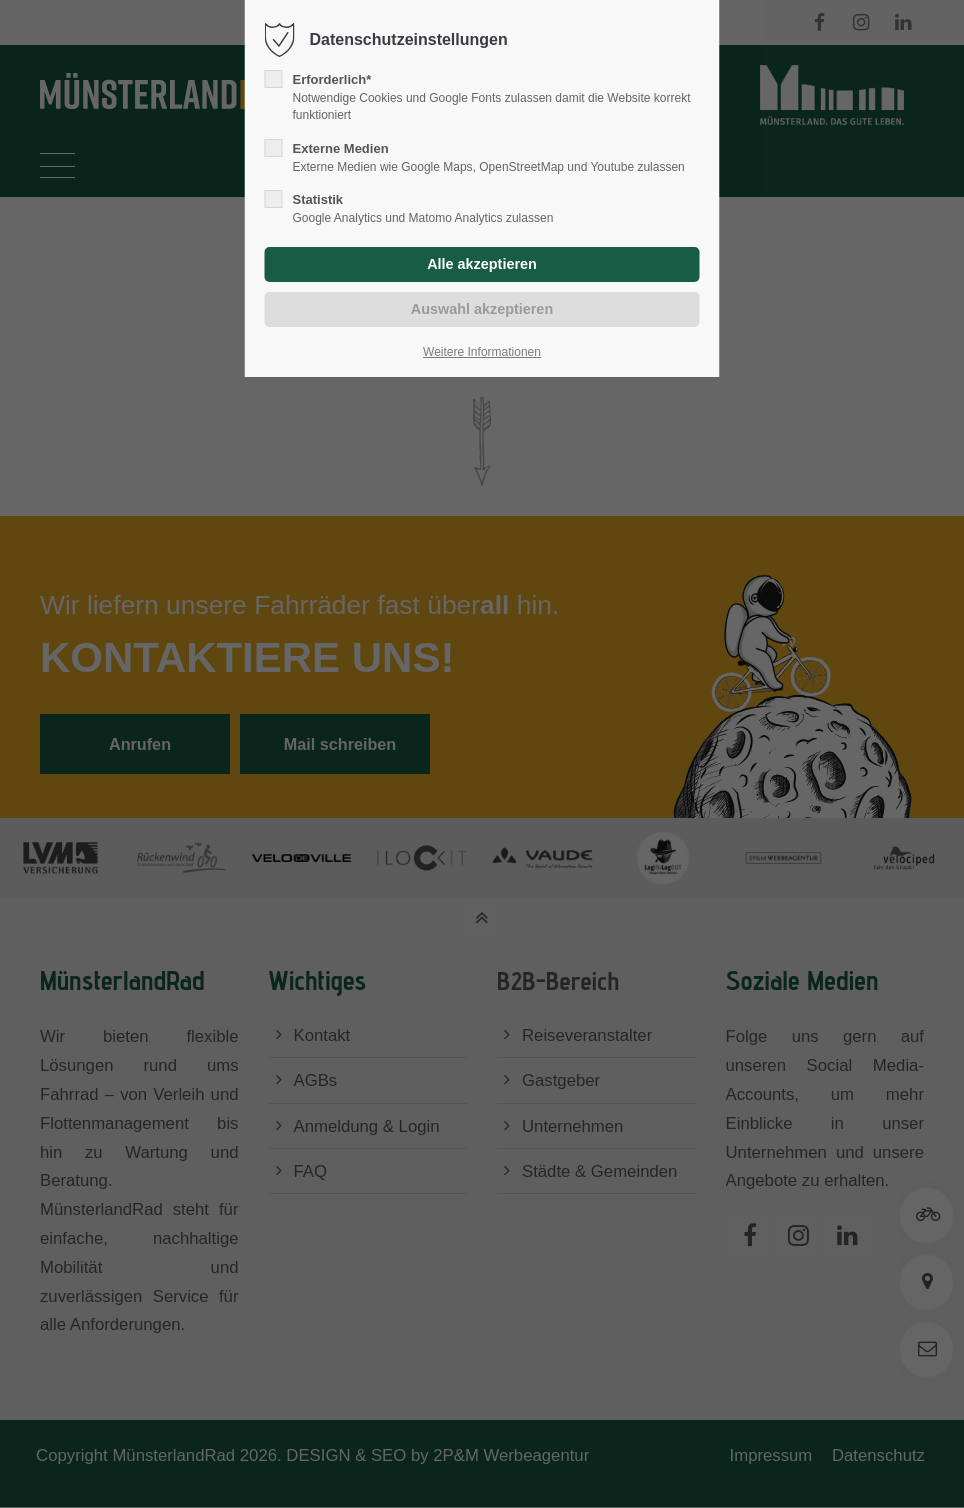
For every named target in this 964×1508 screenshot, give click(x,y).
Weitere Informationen (482, 352)
